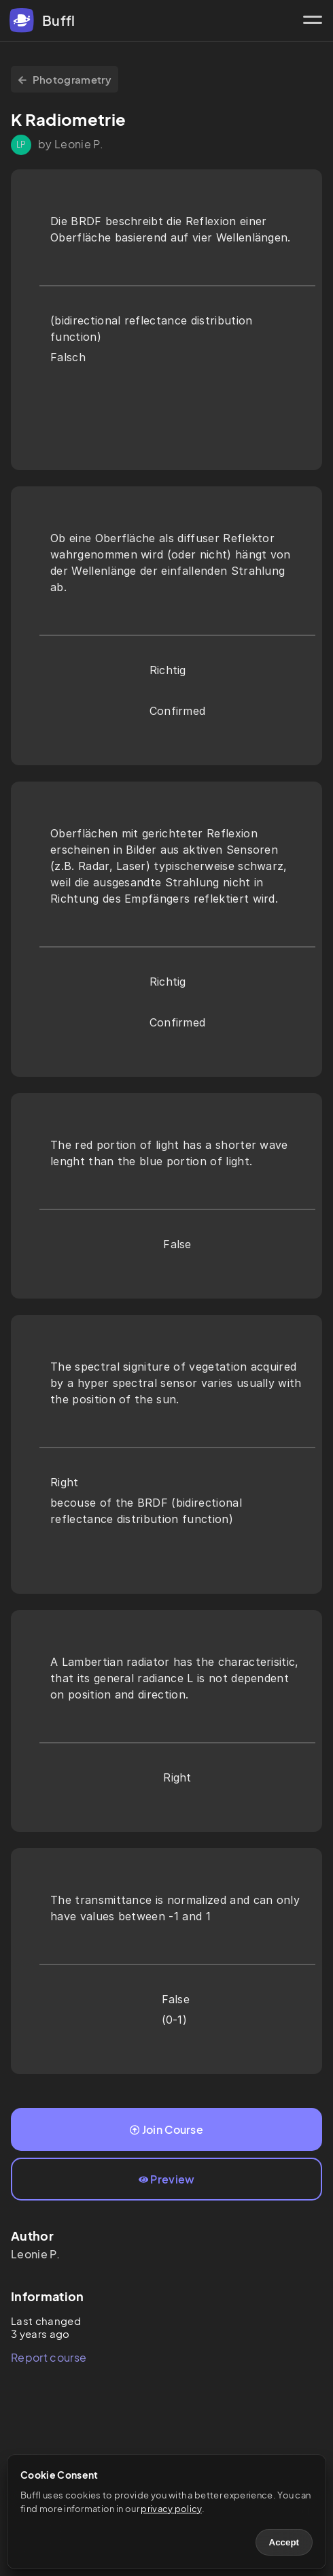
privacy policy (171, 2508)
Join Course (166, 2129)
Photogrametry (64, 79)
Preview (167, 2179)
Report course (48, 2357)
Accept (284, 2542)
